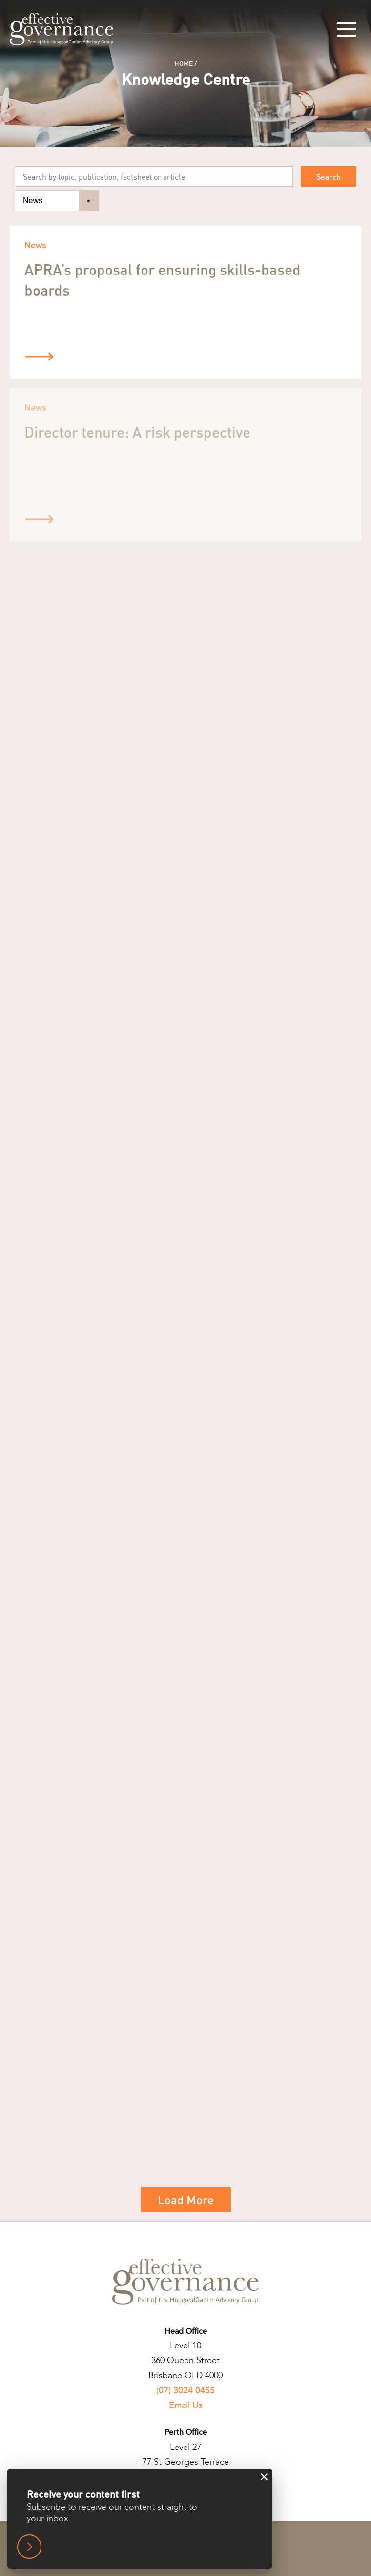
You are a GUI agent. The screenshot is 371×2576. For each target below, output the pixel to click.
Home (183, 63)
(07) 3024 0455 (185, 2391)
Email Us (186, 2405)
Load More (186, 2199)
